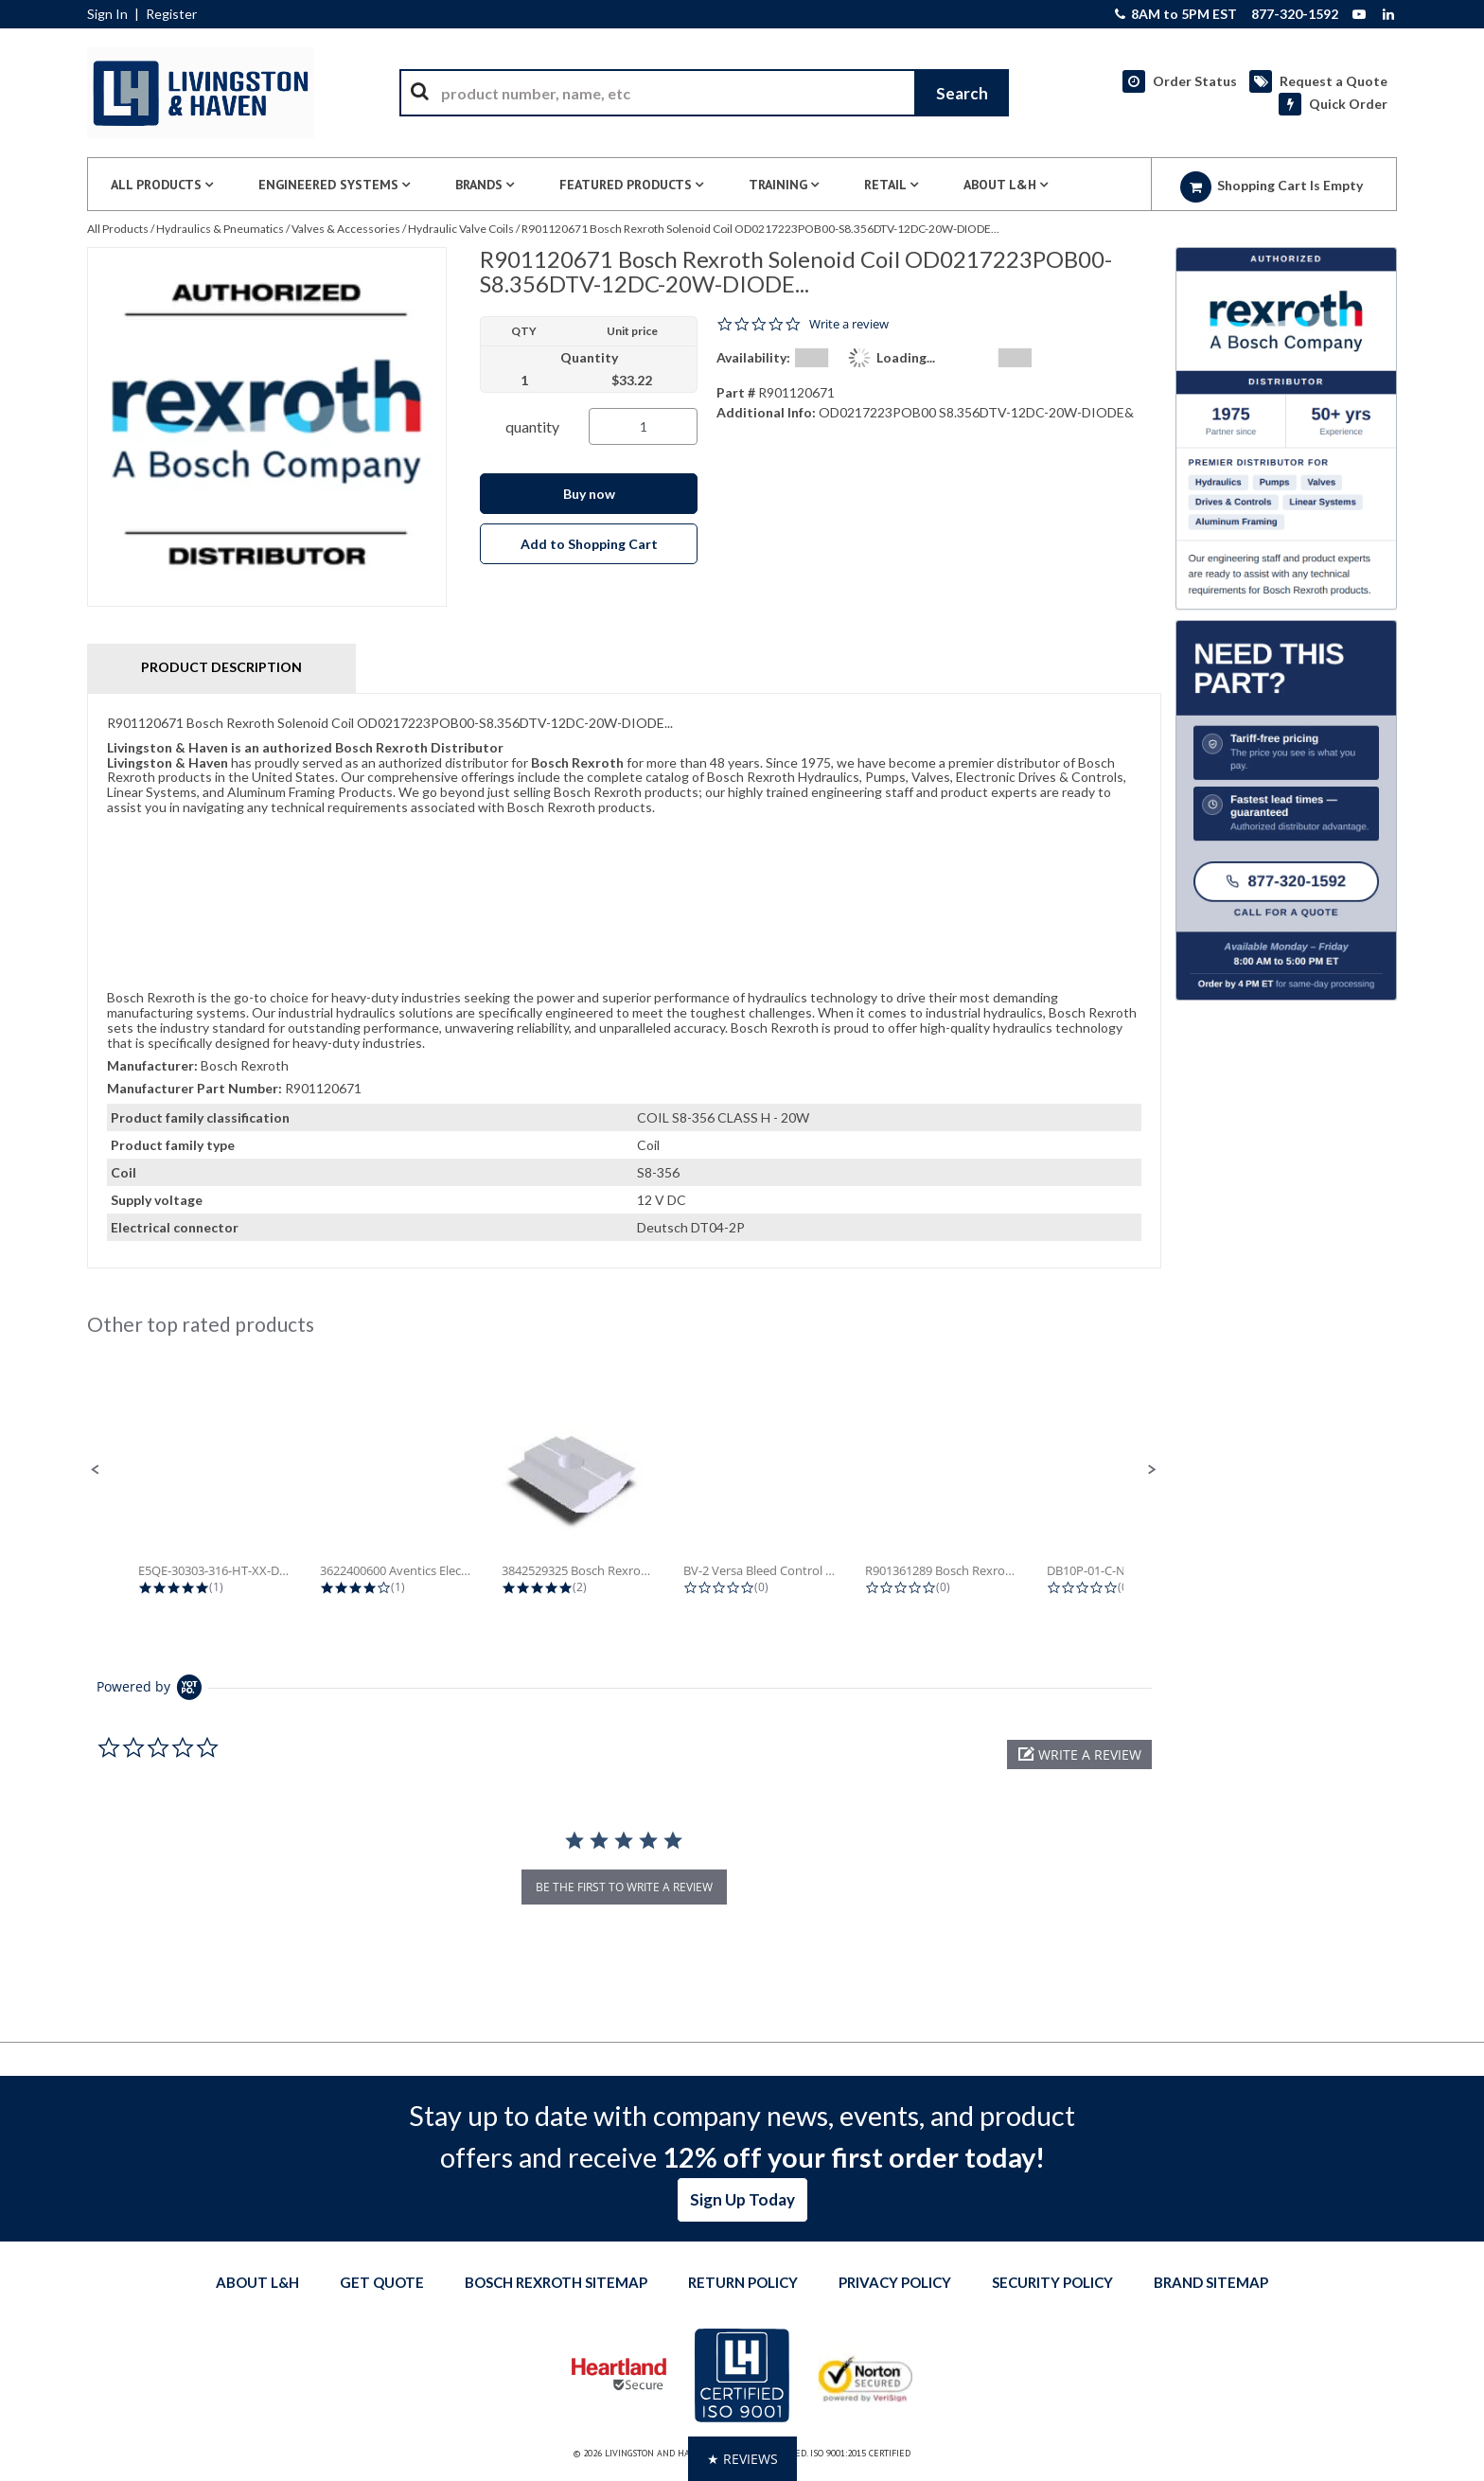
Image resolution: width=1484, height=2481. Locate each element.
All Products (118, 229)
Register (171, 14)
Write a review (849, 324)
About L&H (257, 2282)
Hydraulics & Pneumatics (220, 229)
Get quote (382, 2282)
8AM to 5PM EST (1176, 14)
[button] (95, 1470)
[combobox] (704, 92)
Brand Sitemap (1211, 2282)
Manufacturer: (152, 1065)
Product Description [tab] (221, 667)
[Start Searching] (961, 92)
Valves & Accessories (346, 229)
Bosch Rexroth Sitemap (556, 2282)
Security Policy (1052, 2282)
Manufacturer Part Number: (194, 1088)
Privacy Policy (895, 2282)
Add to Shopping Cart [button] (589, 544)
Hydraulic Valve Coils (461, 229)
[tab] (624, 980)
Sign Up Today (742, 2199)
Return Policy (743, 2282)
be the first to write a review (624, 1887)
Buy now (589, 494)
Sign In (107, 14)
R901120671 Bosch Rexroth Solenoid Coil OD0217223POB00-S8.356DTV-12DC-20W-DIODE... (760, 229)
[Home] (200, 92)
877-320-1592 (1294, 14)
